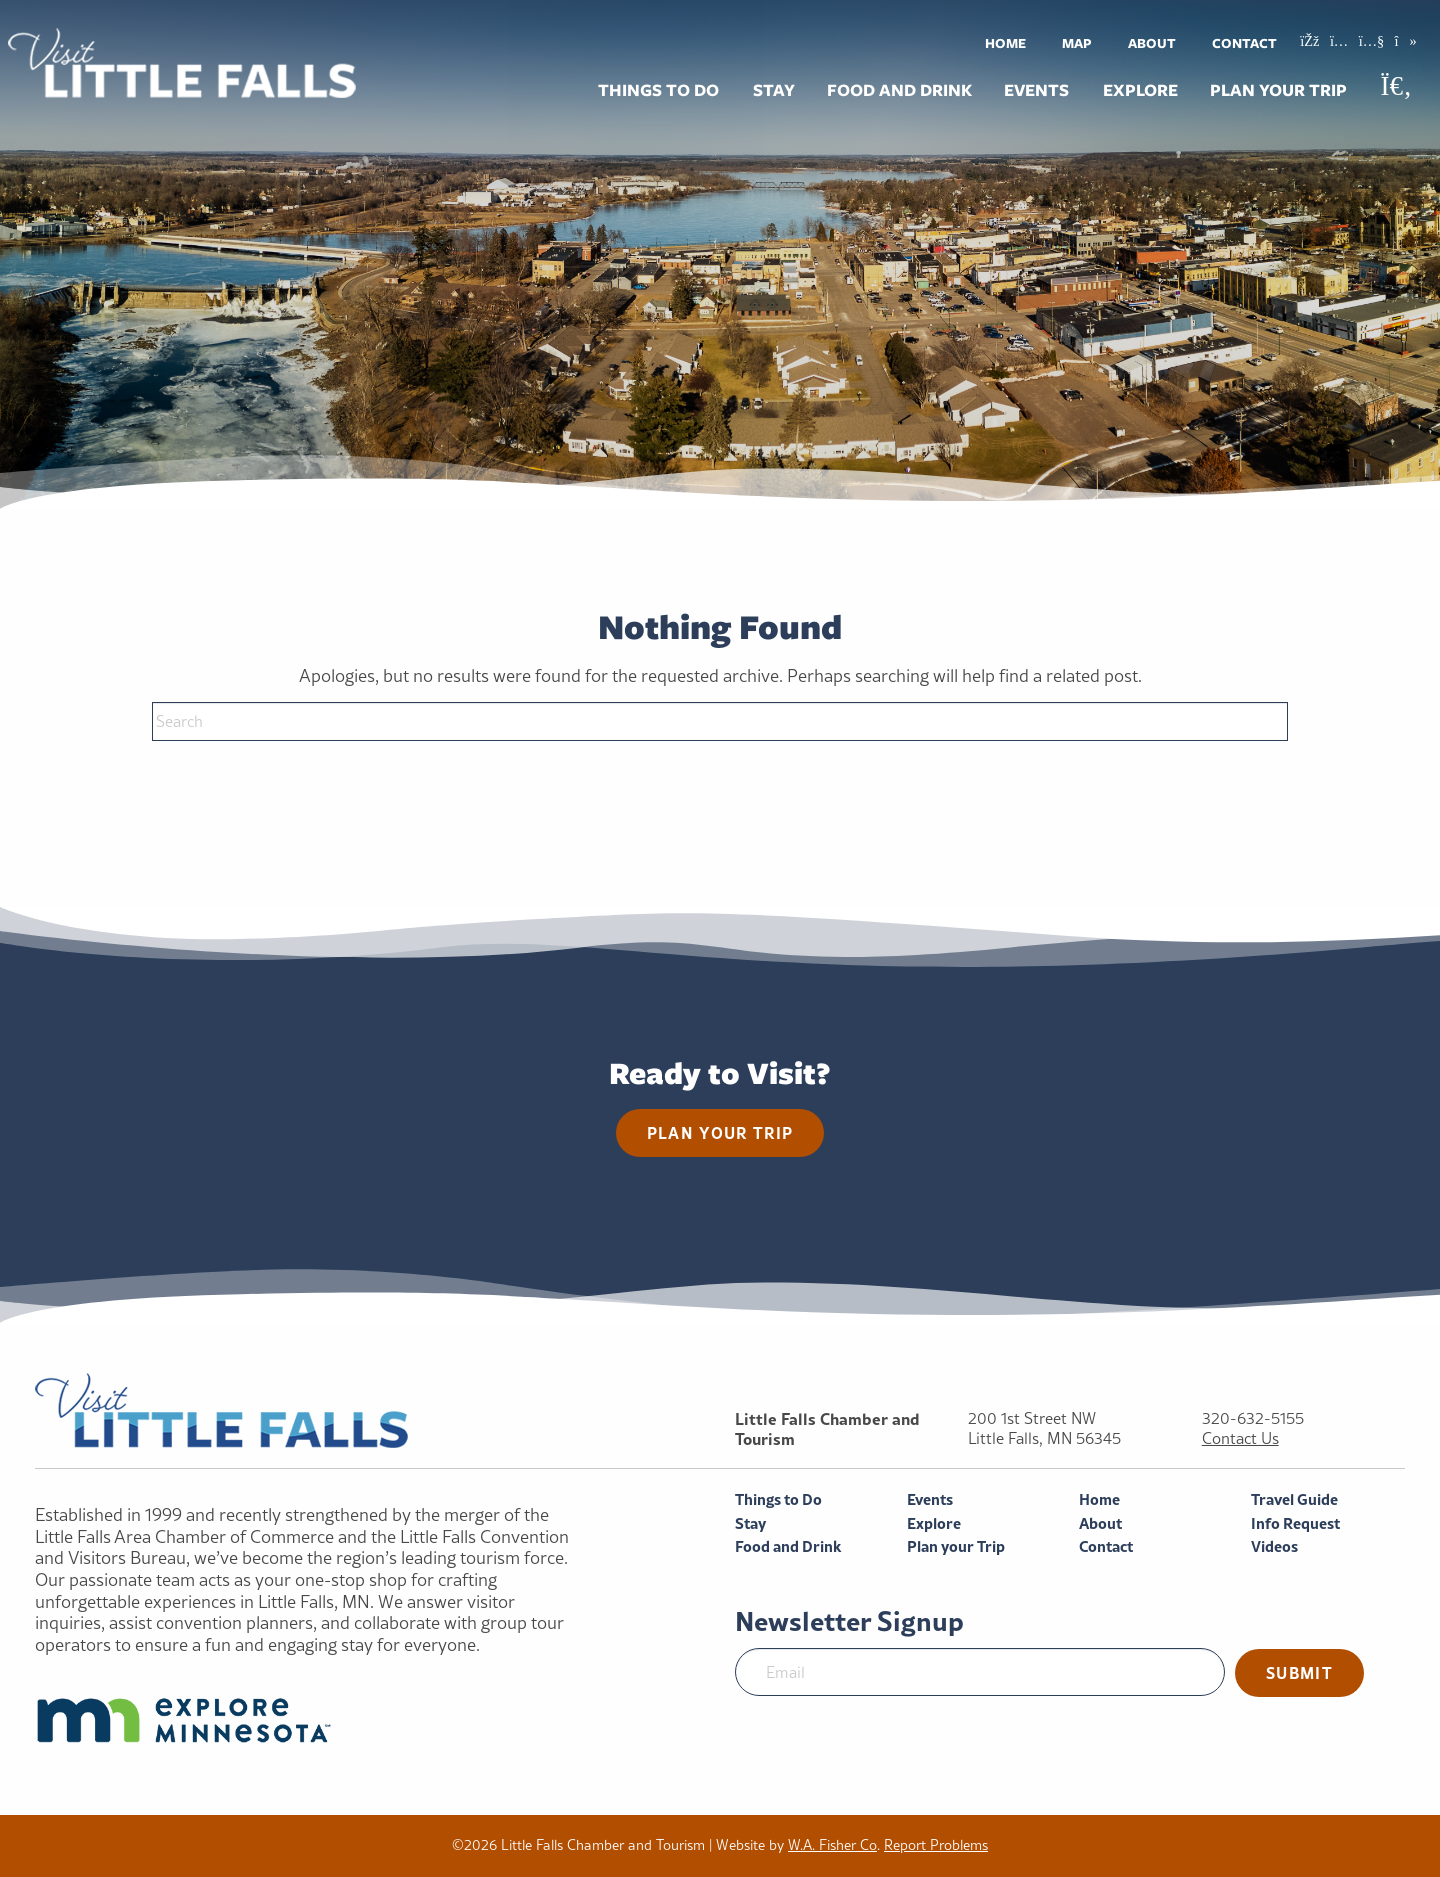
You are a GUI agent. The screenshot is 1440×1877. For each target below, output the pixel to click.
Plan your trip (720, 1132)
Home (1005, 43)
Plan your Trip (1278, 90)
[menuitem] (1005, 42)
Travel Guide (1294, 1499)
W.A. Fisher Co (832, 1845)
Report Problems (936, 1845)
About (1152, 43)
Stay (774, 90)
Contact (1244, 43)
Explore (1140, 90)
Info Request (1295, 1523)
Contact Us (1240, 1438)
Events (1036, 90)
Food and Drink (899, 90)
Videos (1274, 1546)
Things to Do (658, 90)
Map (1077, 43)
